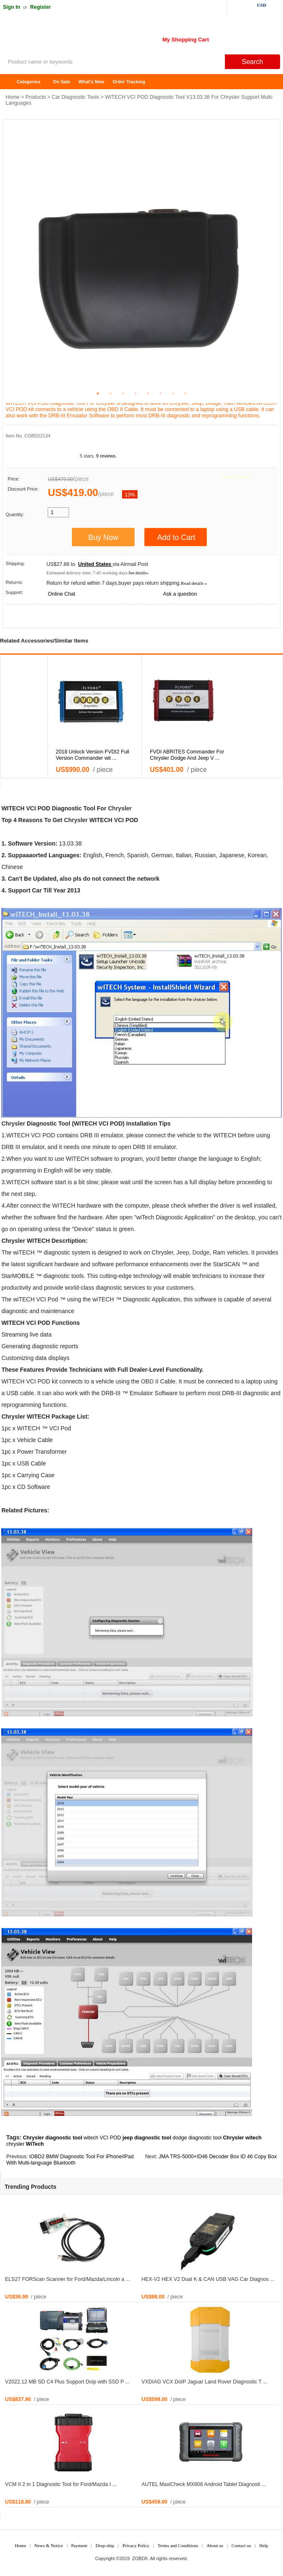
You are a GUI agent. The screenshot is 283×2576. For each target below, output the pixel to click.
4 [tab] (135, 393)
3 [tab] (123, 393)
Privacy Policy (135, 2545)
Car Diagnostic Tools (75, 97)
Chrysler (120, 808)
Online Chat (61, 594)
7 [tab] (173, 393)
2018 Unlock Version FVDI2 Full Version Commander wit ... (93, 755)
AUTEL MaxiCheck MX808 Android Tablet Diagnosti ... (204, 2484)
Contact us (241, 2545)
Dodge (200, 1252)
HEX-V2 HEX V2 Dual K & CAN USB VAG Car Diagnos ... (208, 2279)
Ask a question (180, 594)
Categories (29, 81)
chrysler (15, 2144)
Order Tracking (128, 81)
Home (10, 82)
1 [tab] (98, 393)
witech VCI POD (102, 2138)
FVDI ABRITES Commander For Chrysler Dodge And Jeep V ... (187, 755)
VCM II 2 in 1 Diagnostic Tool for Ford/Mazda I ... (61, 2484)
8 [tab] (185, 393)
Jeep (182, 1252)
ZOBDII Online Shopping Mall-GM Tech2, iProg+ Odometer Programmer (67, 37)
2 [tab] (110, 393)
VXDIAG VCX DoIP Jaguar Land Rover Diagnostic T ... (205, 2382)
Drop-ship (105, 2545)
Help (263, 2545)
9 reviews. (106, 455)
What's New (91, 81)
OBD (147, 1381)
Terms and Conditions (178, 2545)
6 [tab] (160, 393)
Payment (79, 2545)
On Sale (61, 81)
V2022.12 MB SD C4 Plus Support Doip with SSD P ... (67, 2382)
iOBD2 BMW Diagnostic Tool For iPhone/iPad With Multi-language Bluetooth (70, 2160)
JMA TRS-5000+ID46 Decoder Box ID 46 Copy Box (218, 2157)
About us (215, 2545)
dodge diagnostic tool (197, 2138)
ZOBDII (140, 2558)
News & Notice (48, 2545)
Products (35, 97)
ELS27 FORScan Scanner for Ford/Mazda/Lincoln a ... (67, 2279)
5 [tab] (148, 393)
